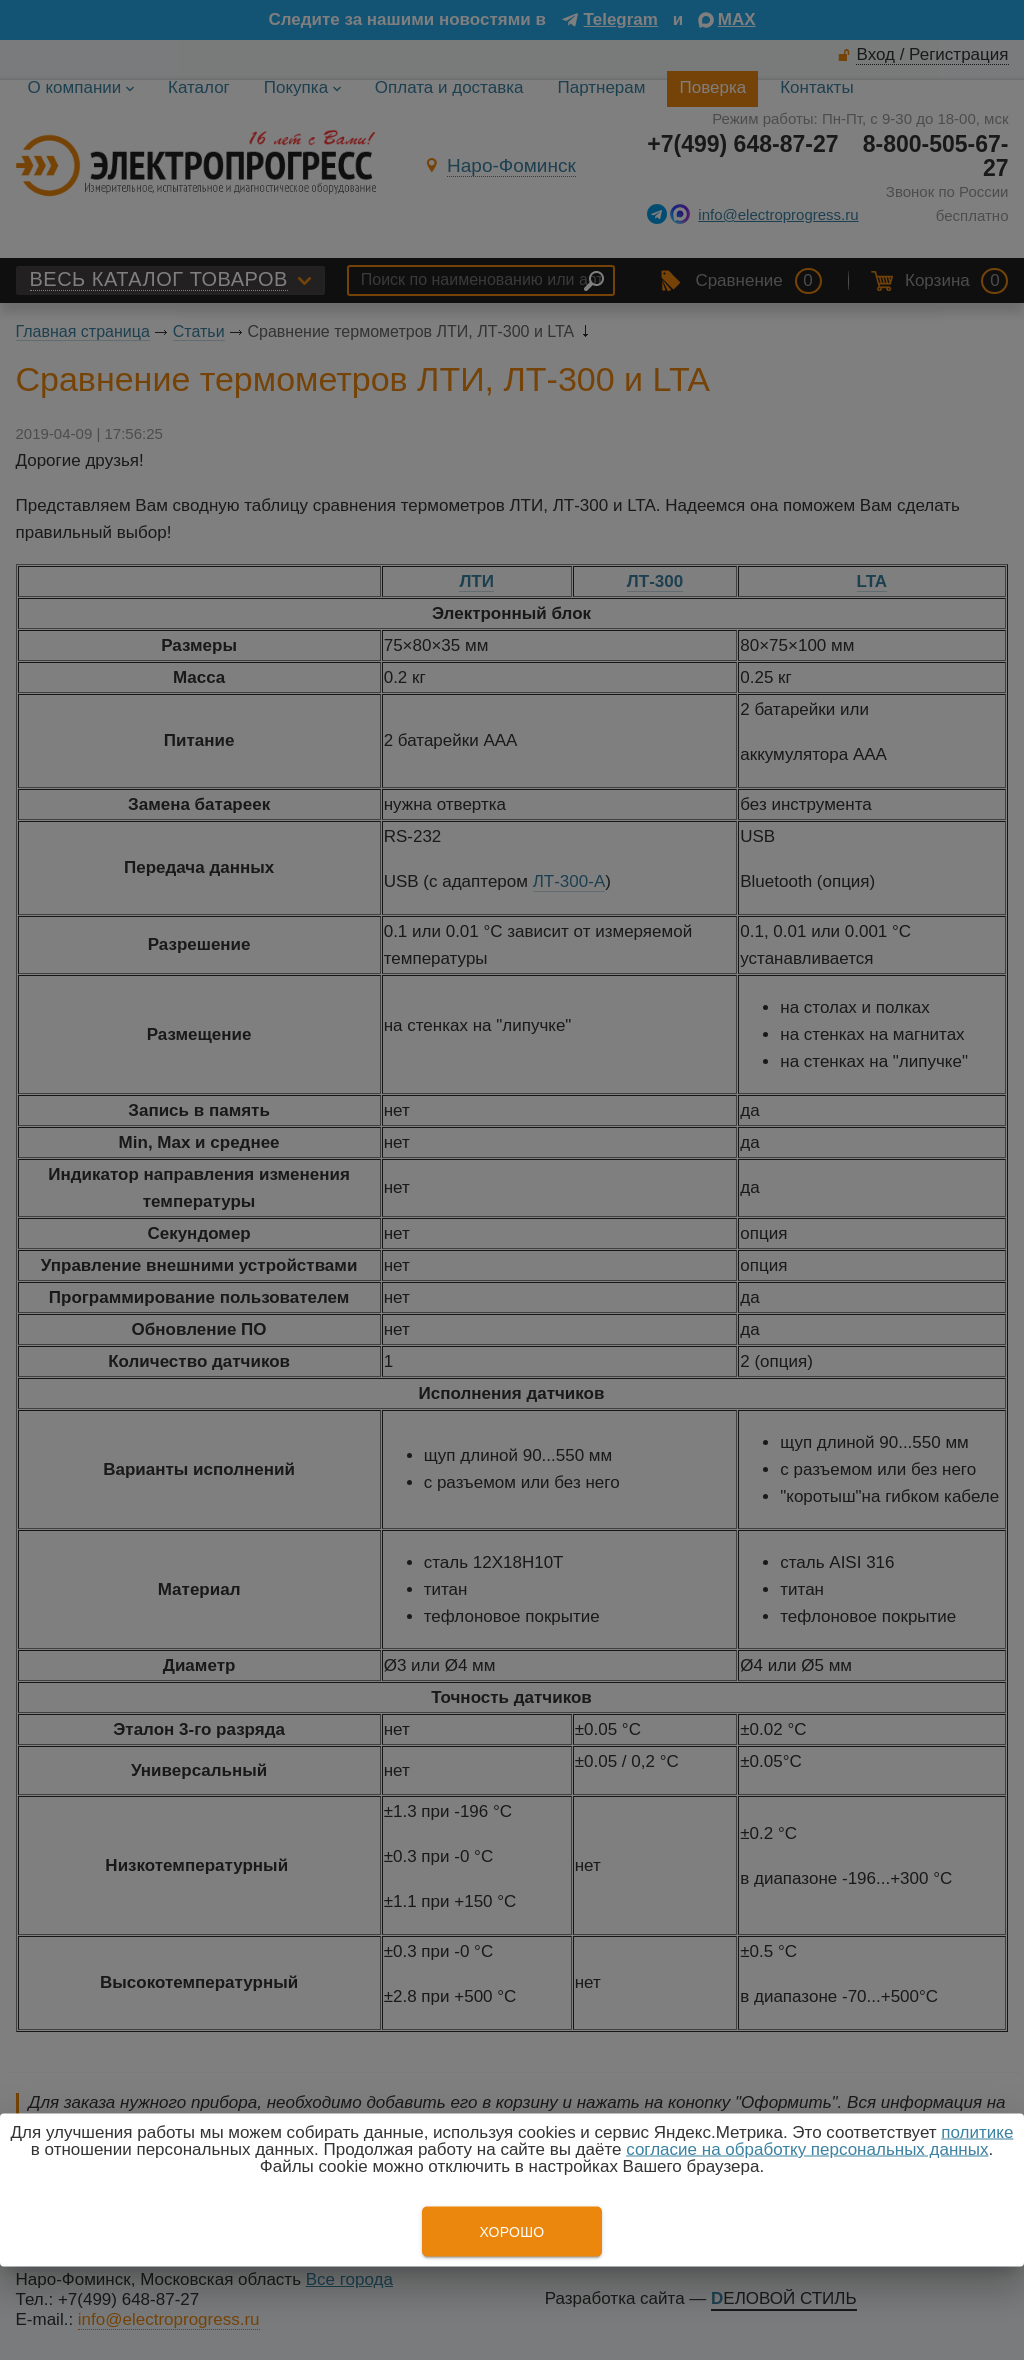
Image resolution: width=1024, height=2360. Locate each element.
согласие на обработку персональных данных (807, 2149)
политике (977, 2132)
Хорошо (511, 2232)
